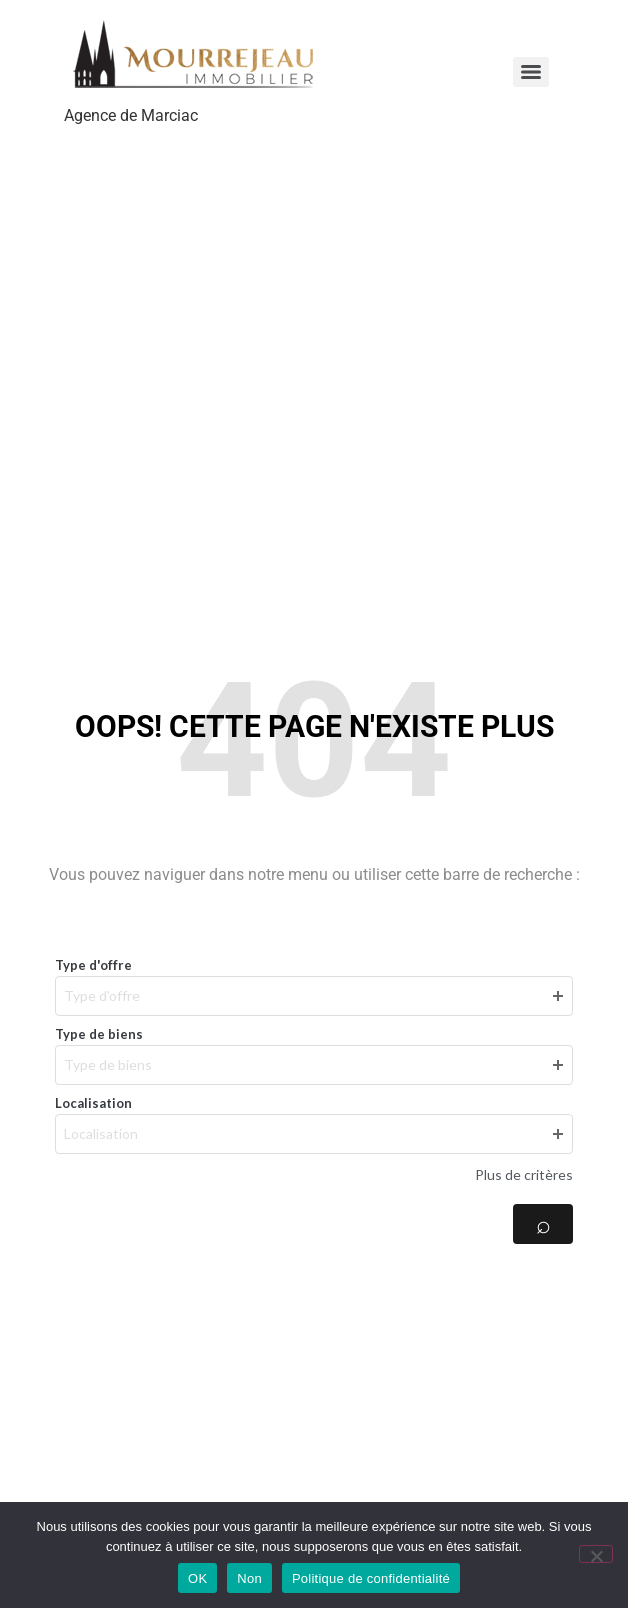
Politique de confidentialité (371, 1578)
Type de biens (99, 1034)
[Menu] (531, 72)
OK (197, 1578)
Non (249, 1578)
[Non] (596, 1554)
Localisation (93, 1103)
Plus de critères (524, 1174)
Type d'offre (93, 965)
